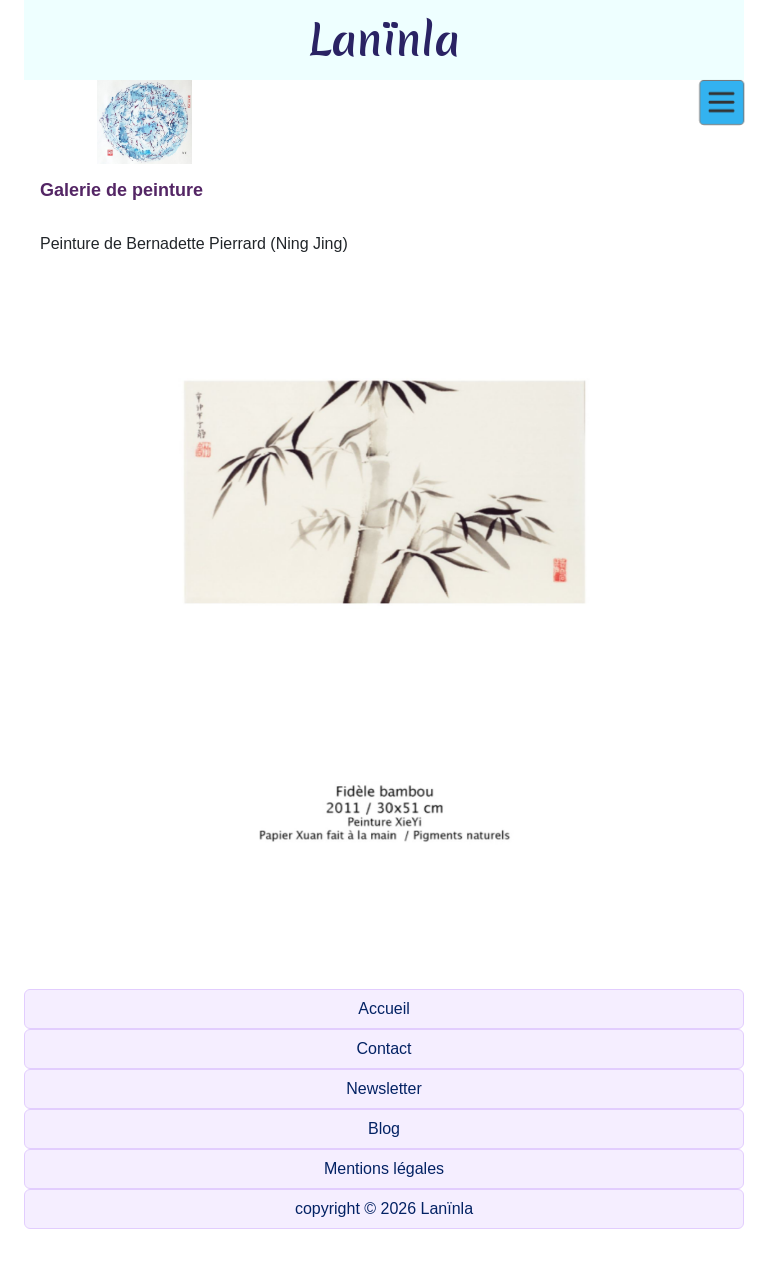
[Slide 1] (186, 961)
